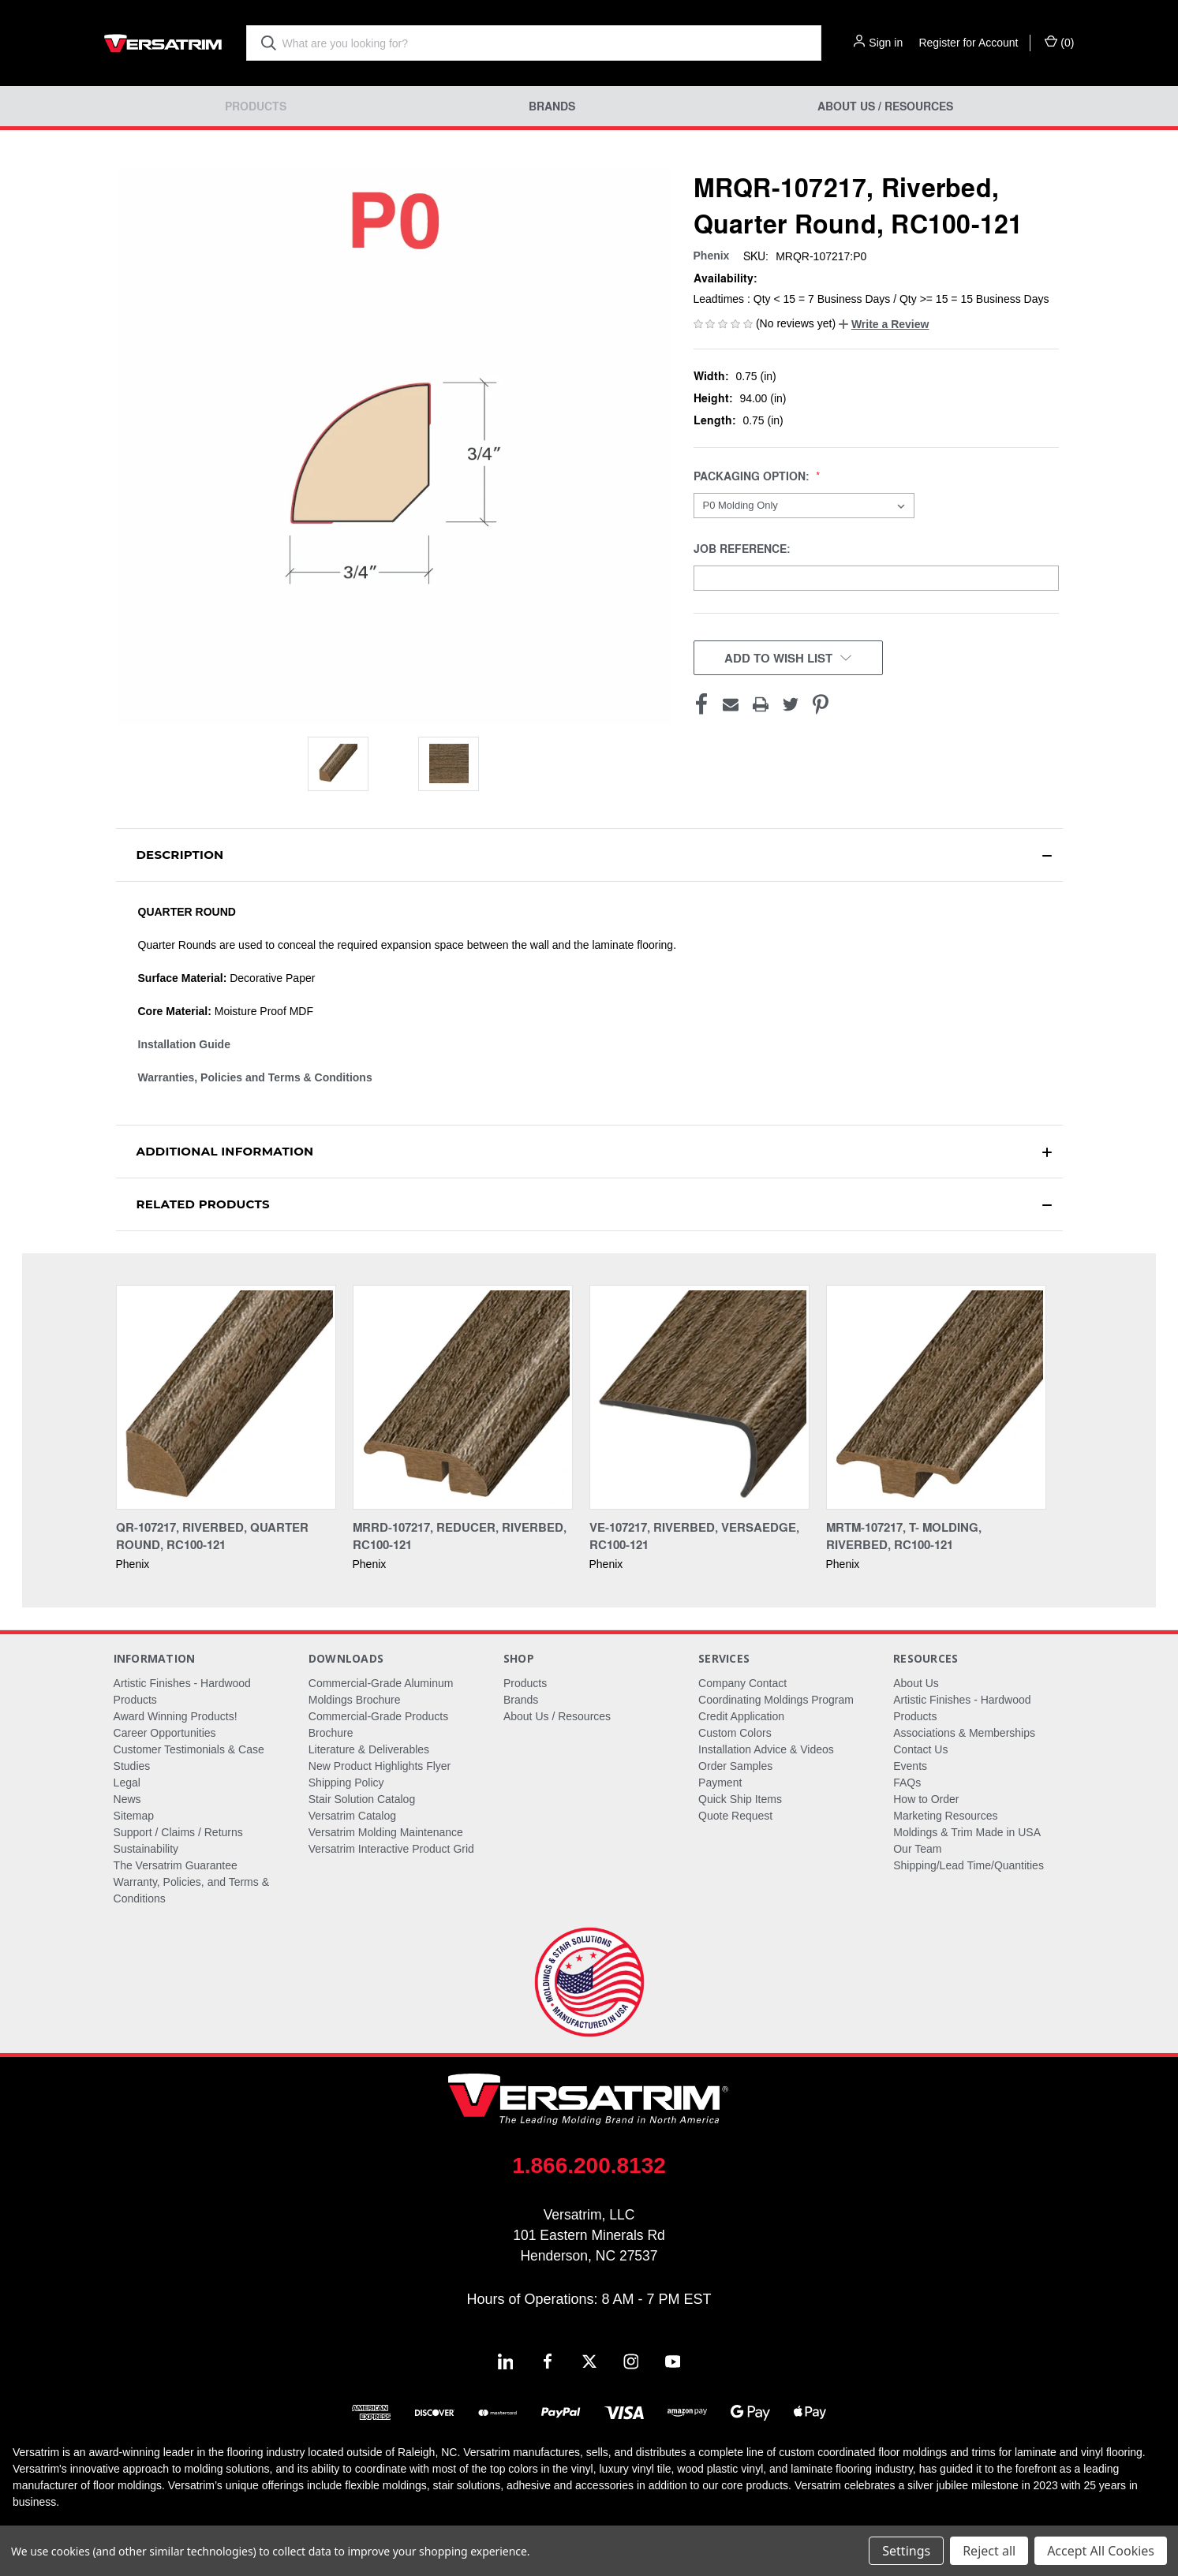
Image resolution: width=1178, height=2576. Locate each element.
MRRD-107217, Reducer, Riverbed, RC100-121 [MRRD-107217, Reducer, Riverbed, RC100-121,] (460, 1536)
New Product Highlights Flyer (380, 1766)
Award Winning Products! (175, 1716)
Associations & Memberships (964, 1733)
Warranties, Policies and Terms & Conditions (255, 1077)
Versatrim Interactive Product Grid (391, 1848)
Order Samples (735, 1766)
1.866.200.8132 (589, 2165)
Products (255, 106)
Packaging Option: (753, 476)
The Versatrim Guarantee (175, 1865)
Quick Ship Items (740, 1799)
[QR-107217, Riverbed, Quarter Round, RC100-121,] (226, 1397)
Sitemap (134, 1815)
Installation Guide (184, 1044)
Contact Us (920, 1749)
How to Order (926, 1799)
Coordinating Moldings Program (776, 1699)
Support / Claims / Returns (178, 1832)
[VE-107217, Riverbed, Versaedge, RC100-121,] (699, 1397)
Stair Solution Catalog (362, 1799)
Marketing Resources (945, 1815)
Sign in (886, 42)
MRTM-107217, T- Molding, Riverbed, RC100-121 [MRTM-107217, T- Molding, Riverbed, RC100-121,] (904, 1536)
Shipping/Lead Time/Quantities (968, 1865)
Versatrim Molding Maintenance (386, 1832)
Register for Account (968, 42)
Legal (127, 1782)
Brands (552, 106)
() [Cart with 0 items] (1059, 42)
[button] (884, 324)
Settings (906, 2550)
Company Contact (742, 1683)
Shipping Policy (346, 1782)
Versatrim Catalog (352, 1815)
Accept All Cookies (1100, 2550)
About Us (916, 1683)
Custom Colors (735, 1733)
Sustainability (146, 1848)
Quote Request (735, 1815)
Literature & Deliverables (369, 1749)
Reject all (989, 2550)
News (127, 1799)
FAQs (907, 1782)
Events (910, 1766)
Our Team (917, 1848)
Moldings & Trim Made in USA (967, 1832)
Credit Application (741, 1716)
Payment (720, 1782)
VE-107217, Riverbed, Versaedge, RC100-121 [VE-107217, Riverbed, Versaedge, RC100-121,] (694, 1536)
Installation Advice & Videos (766, 1749)
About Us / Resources (885, 106)
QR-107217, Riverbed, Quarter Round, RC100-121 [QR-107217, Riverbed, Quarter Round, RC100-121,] (212, 1536)
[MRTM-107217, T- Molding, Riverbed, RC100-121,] (936, 1397)
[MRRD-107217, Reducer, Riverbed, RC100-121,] (463, 1397)
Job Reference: (744, 548)
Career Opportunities (165, 1733)
